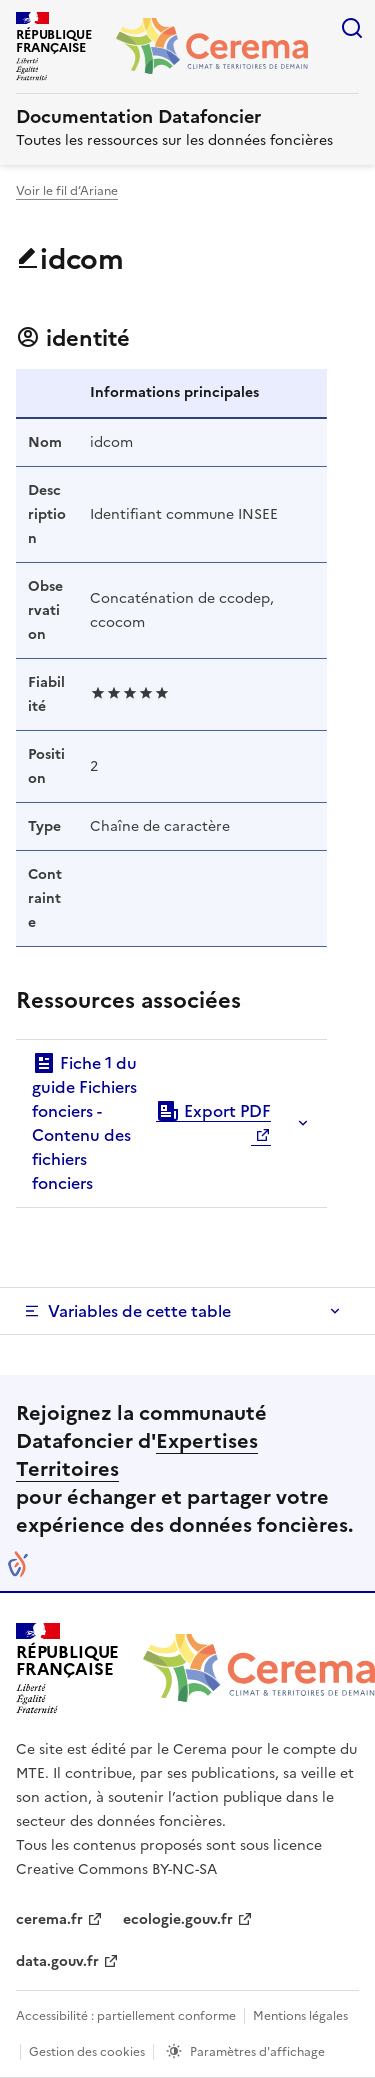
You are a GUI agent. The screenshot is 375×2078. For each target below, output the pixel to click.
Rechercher (352, 28)
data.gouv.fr (57, 1961)
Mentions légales (300, 2016)
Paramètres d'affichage (257, 2052)
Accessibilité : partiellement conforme (126, 2016)
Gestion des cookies (87, 2052)
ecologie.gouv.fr (178, 1919)
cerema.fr (49, 1919)
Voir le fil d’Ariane (67, 191)
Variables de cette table (139, 1311)
